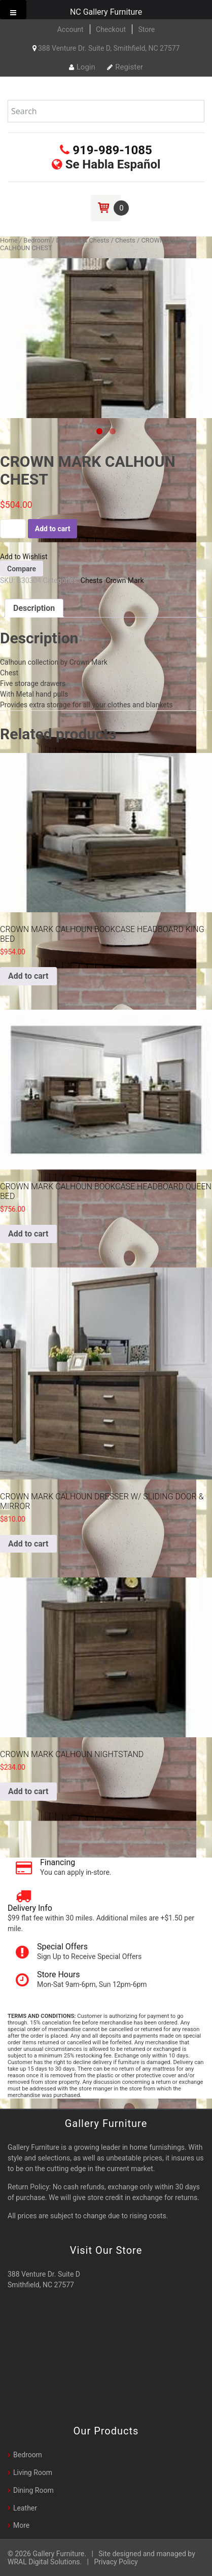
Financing (57, 1862)
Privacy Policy (115, 2562)
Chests (125, 240)
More (21, 2525)
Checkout (111, 29)
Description (34, 608)
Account (70, 29)
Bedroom (36, 240)
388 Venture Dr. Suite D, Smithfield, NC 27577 (106, 48)
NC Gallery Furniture (106, 12)
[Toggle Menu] (13, 9)
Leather (25, 2508)
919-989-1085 (106, 150)
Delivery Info (30, 1908)
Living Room (32, 2472)
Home (9, 240)
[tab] (34, 608)
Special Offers (62, 1946)
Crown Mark (124, 580)
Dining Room (33, 2490)
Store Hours (58, 1974)
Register (125, 67)
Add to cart (52, 529)
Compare (21, 569)
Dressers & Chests (82, 240)
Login (82, 67)
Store (146, 29)
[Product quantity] (13, 528)
